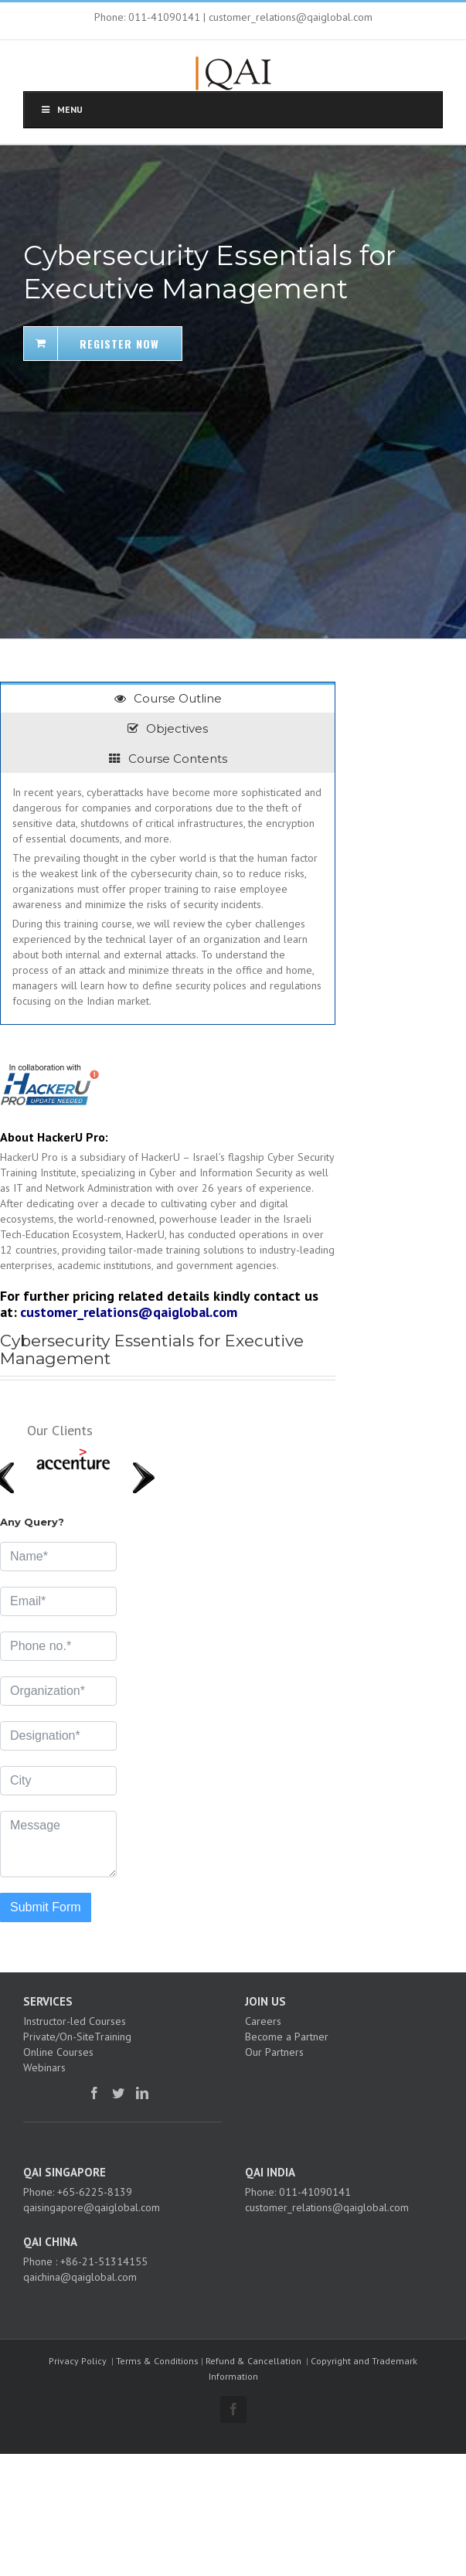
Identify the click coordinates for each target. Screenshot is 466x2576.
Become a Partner (286, 2036)
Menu (61, 109)
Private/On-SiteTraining (77, 2036)
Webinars (44, 2067)
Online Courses (58, 2052)
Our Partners (274, 2052)
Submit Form (45, 1907)
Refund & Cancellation (253, 2361)
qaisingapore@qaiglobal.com (91, 2207)
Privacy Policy (78, 2361)
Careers (263, 2021)
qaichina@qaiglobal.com (80, 2277)
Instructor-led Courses (74, 2021)
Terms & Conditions (157, 2361)
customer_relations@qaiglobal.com (128, 1312)
